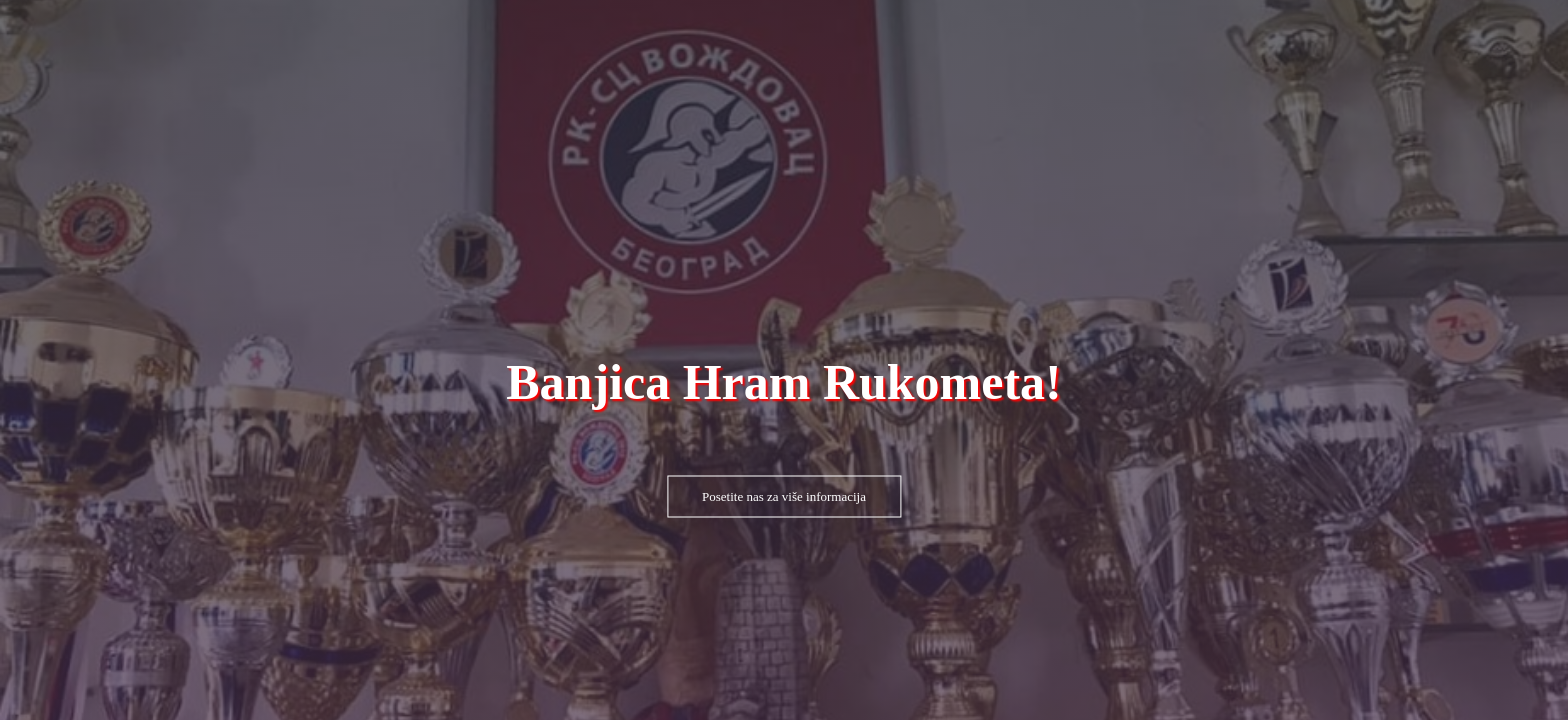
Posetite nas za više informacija (784, 496)
